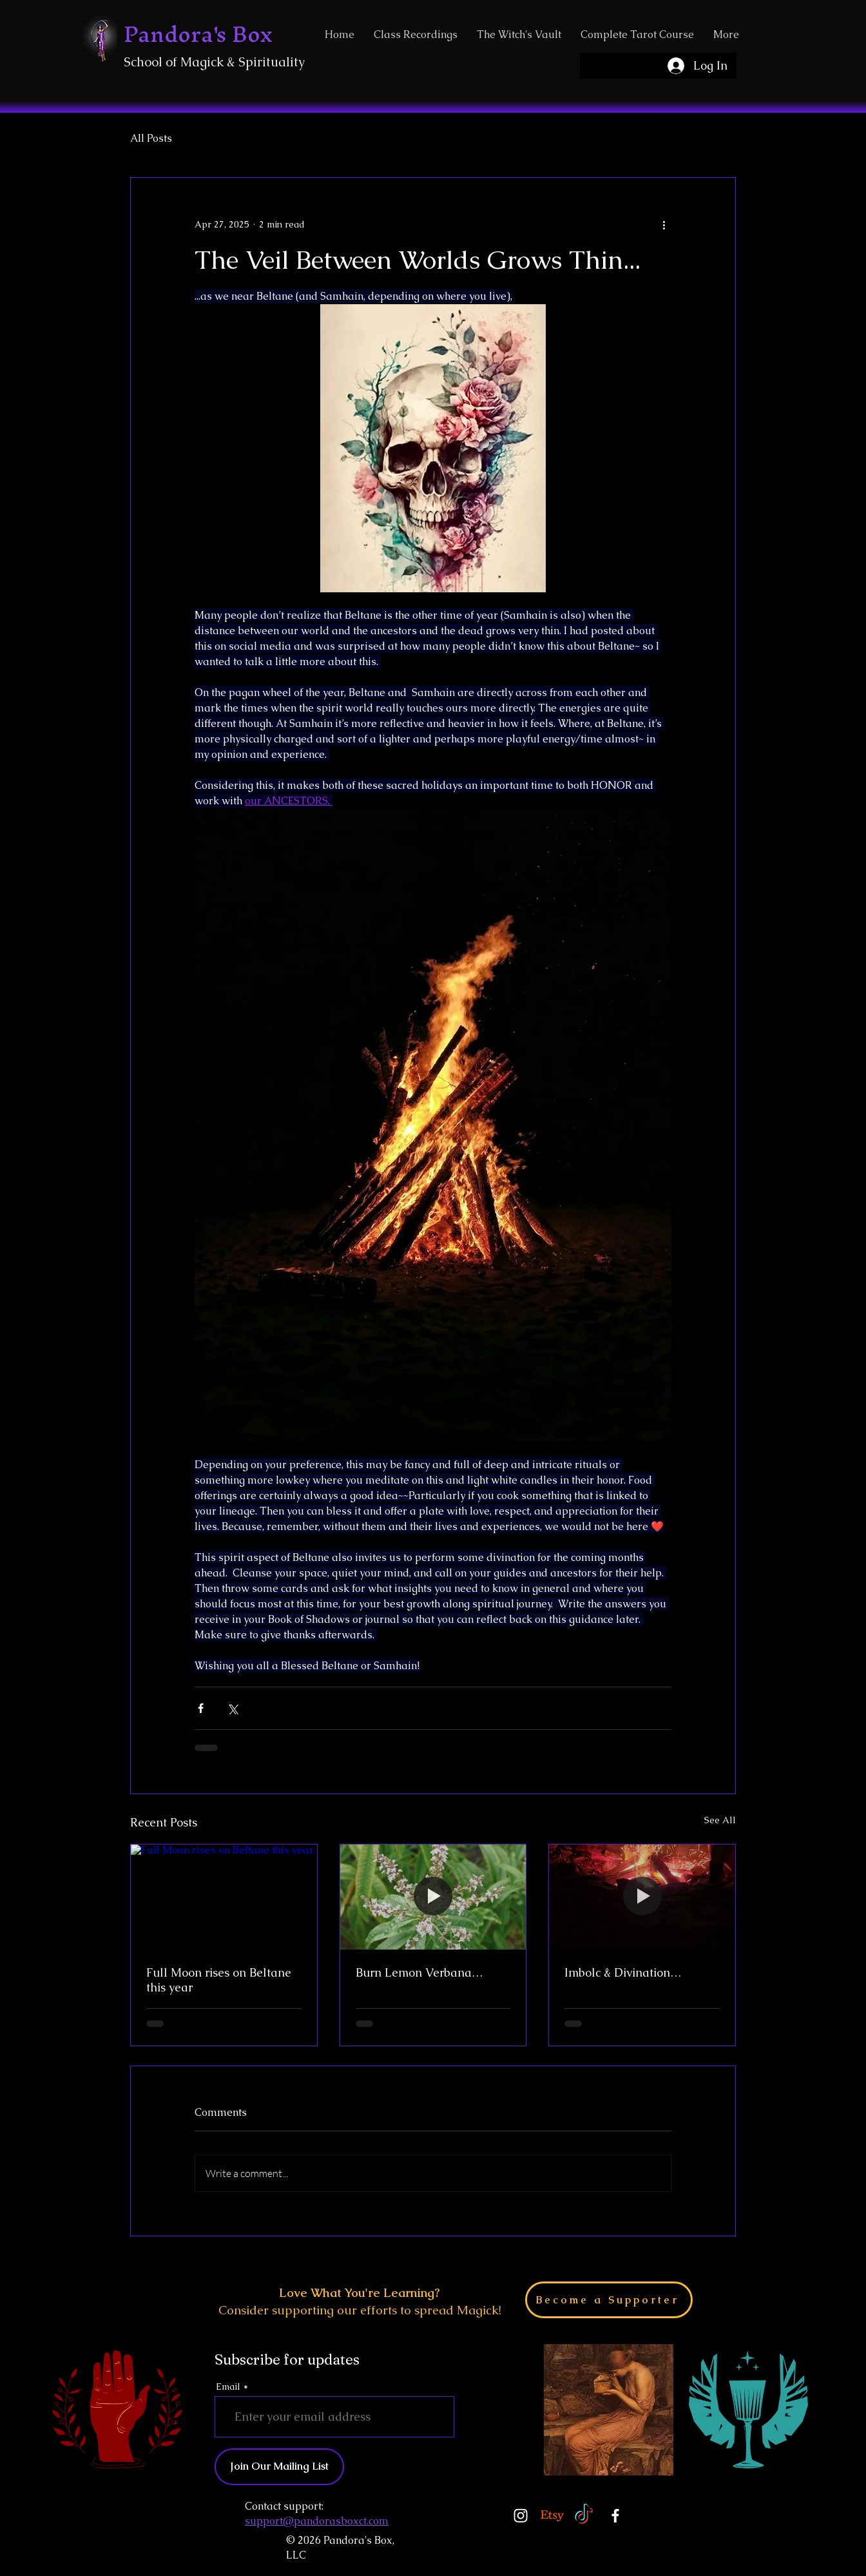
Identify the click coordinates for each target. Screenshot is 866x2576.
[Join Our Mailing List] (279, 2466)
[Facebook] (615, 2515)
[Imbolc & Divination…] (642, 1897)
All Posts (151, 138)
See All (720, 1820)
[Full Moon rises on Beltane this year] (224, 1897)
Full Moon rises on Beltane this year (218, 1980)
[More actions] (663, 224)
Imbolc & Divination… (623, 1972)
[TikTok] (583, 2515)
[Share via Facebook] (201, 1708)
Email (228, 2386)
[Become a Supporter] (609, 2299)
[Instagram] (520, 2515)
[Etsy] (552, 2515)
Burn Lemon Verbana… (419, 1972)
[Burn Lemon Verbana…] (433, 1897)
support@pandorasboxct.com (317, 2521)
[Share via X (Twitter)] (232, 1708)
